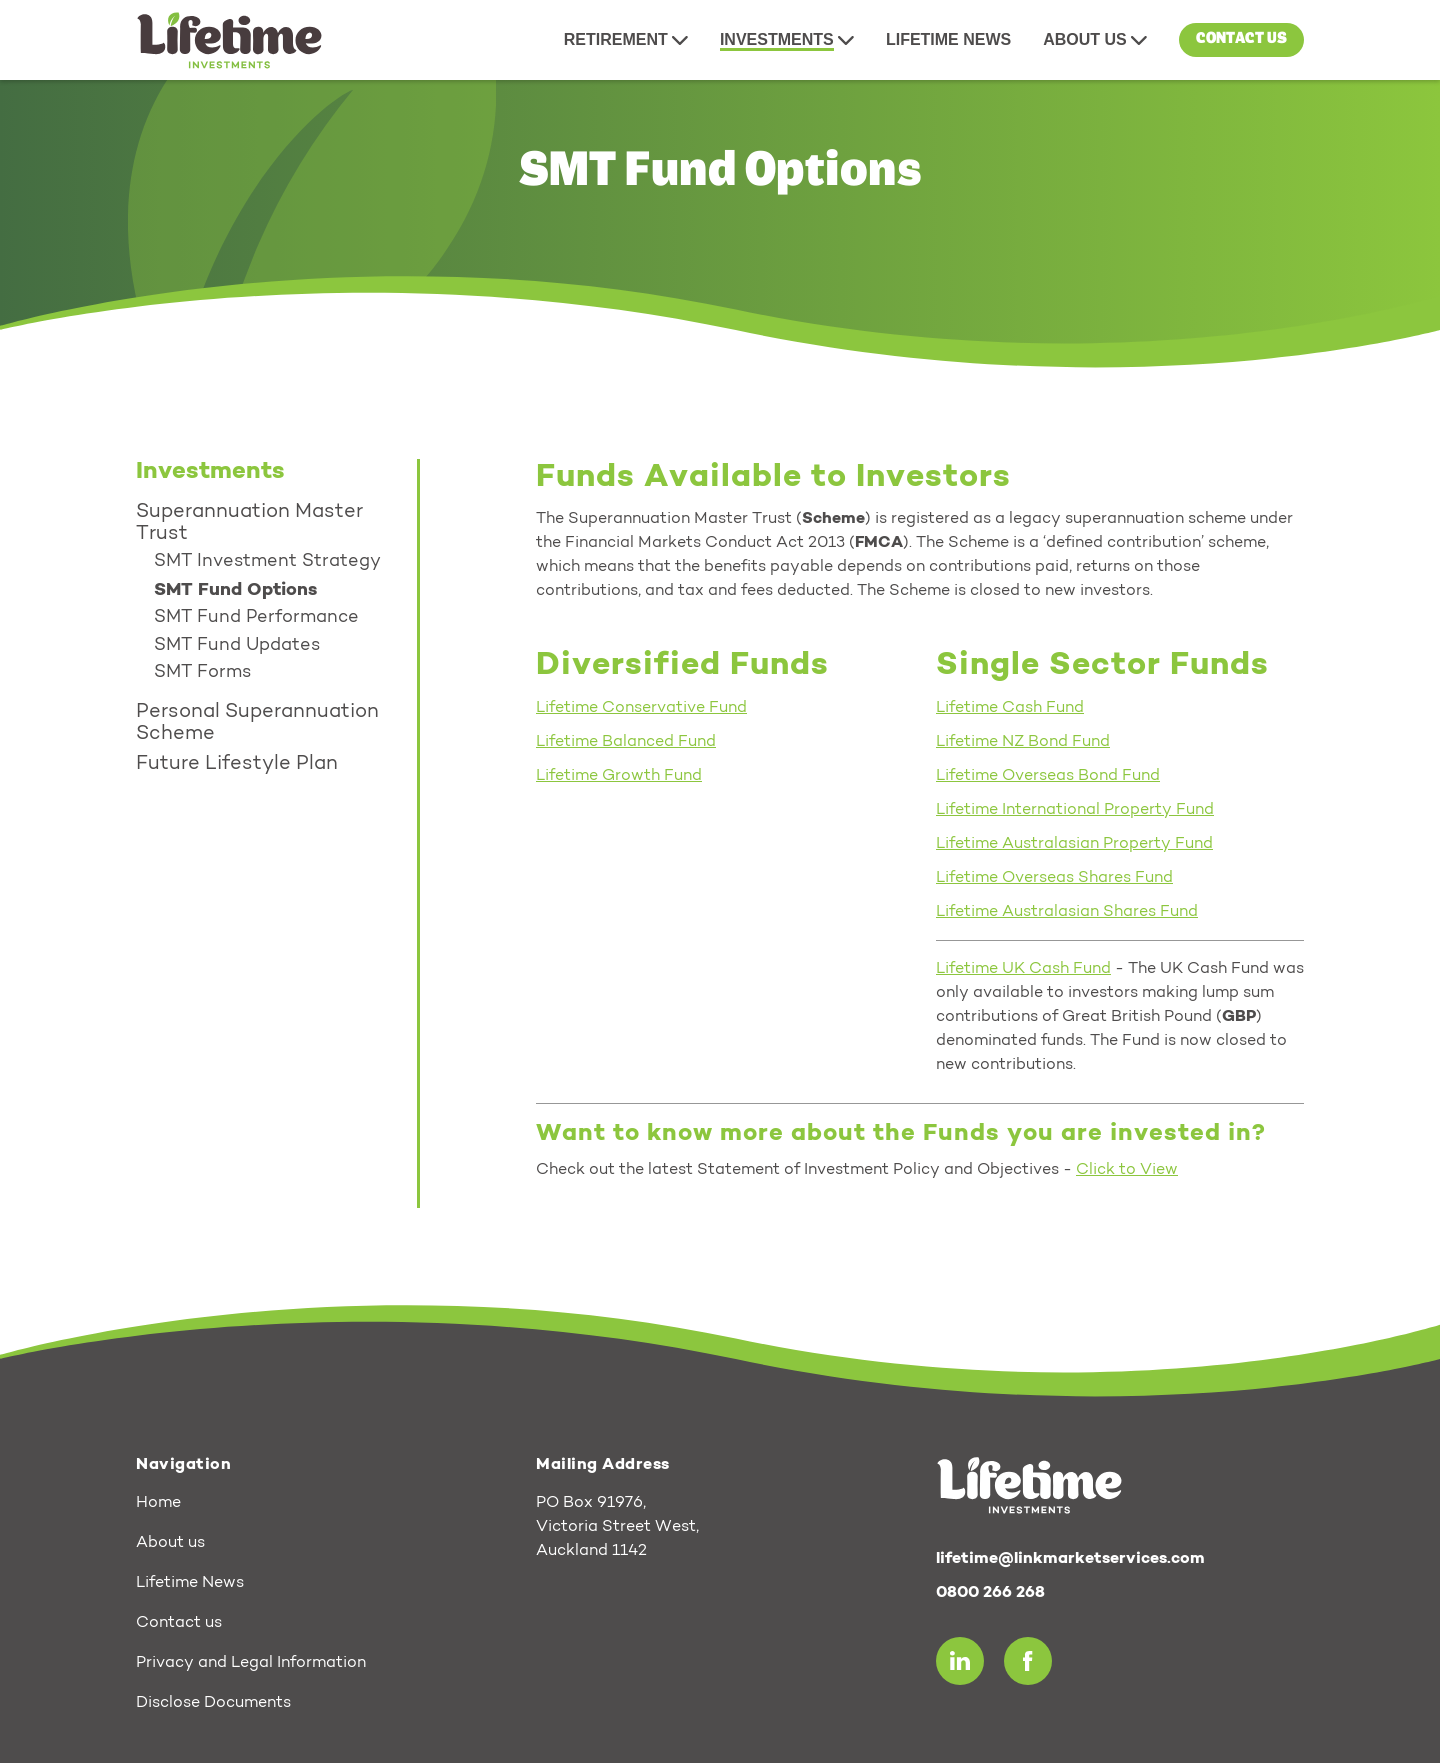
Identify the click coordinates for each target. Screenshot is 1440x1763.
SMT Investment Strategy (267, 562)
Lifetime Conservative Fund (641, 708)
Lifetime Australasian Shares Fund (1067, 912)
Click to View (1127, 1170)
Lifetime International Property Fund (1075, 810)
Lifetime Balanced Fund (626, 742)
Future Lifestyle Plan (237, 764)
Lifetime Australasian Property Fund (1074, 844)
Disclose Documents (213, 1703)
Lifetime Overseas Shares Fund (1054, 878)
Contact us (1241, 39)
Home (158, 1503)
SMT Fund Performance (256, 618)
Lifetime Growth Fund (619, 776)
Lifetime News (190, 1583)
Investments (210, 472)
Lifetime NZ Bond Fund (1023, 742)
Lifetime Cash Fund (1010, 708)
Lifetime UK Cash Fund (1023, 969)
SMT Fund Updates (237, 646)
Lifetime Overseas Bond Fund (1048, 776)
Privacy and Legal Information (251, 1663)
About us (170, 1543)
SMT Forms (202, 673)
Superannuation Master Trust (249, 523)
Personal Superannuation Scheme (257, 723)
